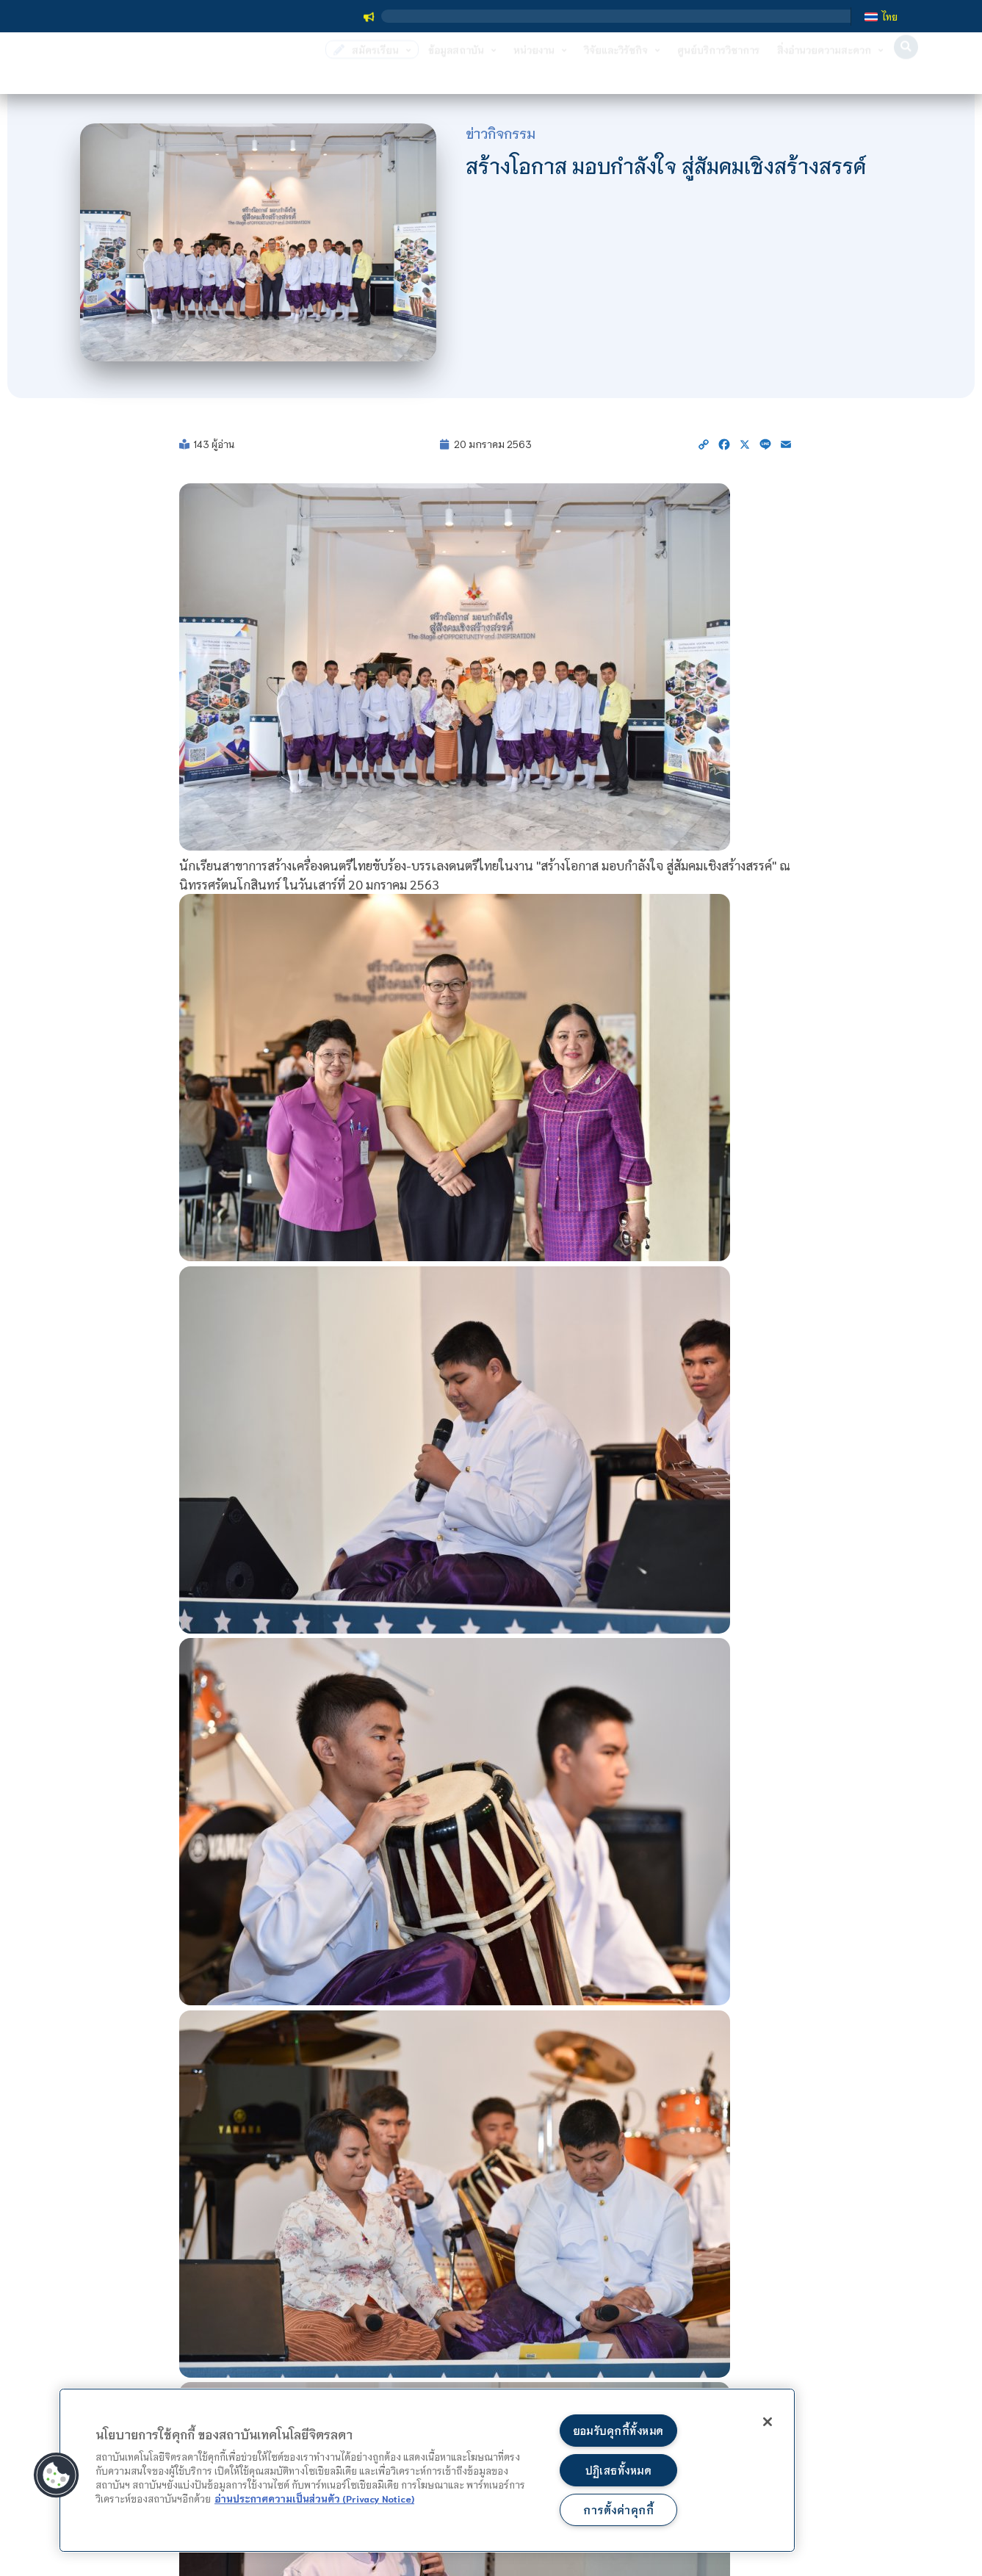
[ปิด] (764, 2422)
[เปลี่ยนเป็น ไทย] (880, 16)
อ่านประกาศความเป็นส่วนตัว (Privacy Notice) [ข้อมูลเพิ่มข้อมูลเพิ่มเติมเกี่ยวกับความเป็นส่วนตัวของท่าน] (314, 2497)
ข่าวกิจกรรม (500, 133)
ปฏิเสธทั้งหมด (618, 2469)
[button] (906, 67)
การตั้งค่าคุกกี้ (618, 2510)
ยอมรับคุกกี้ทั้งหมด (618, 2429)
